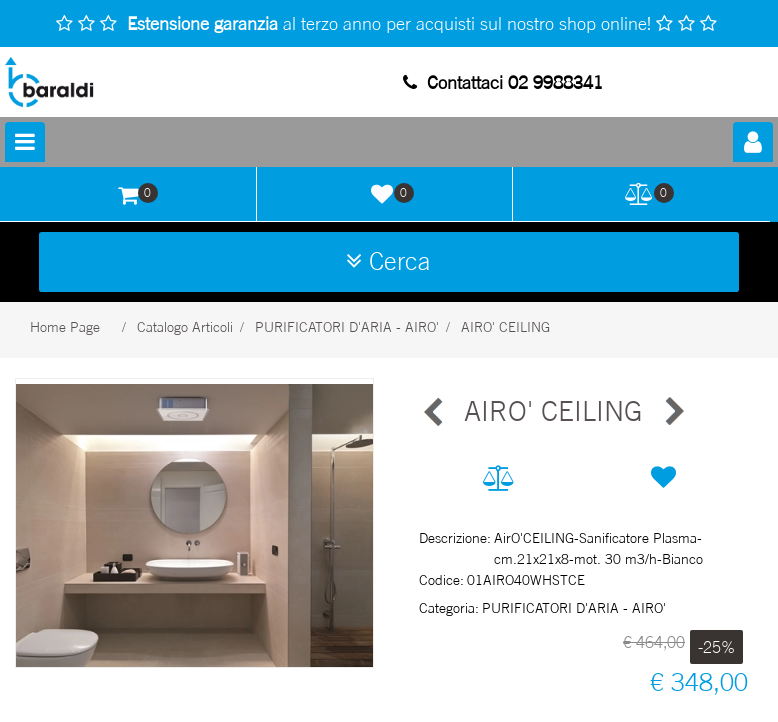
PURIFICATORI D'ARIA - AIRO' (347, 326)
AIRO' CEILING (505, 326)
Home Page (65, 326)
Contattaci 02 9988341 (503, 82)
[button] (194, 523)
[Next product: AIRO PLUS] (673, 412)
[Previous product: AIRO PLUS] (434, 412)
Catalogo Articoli (185, 326)
